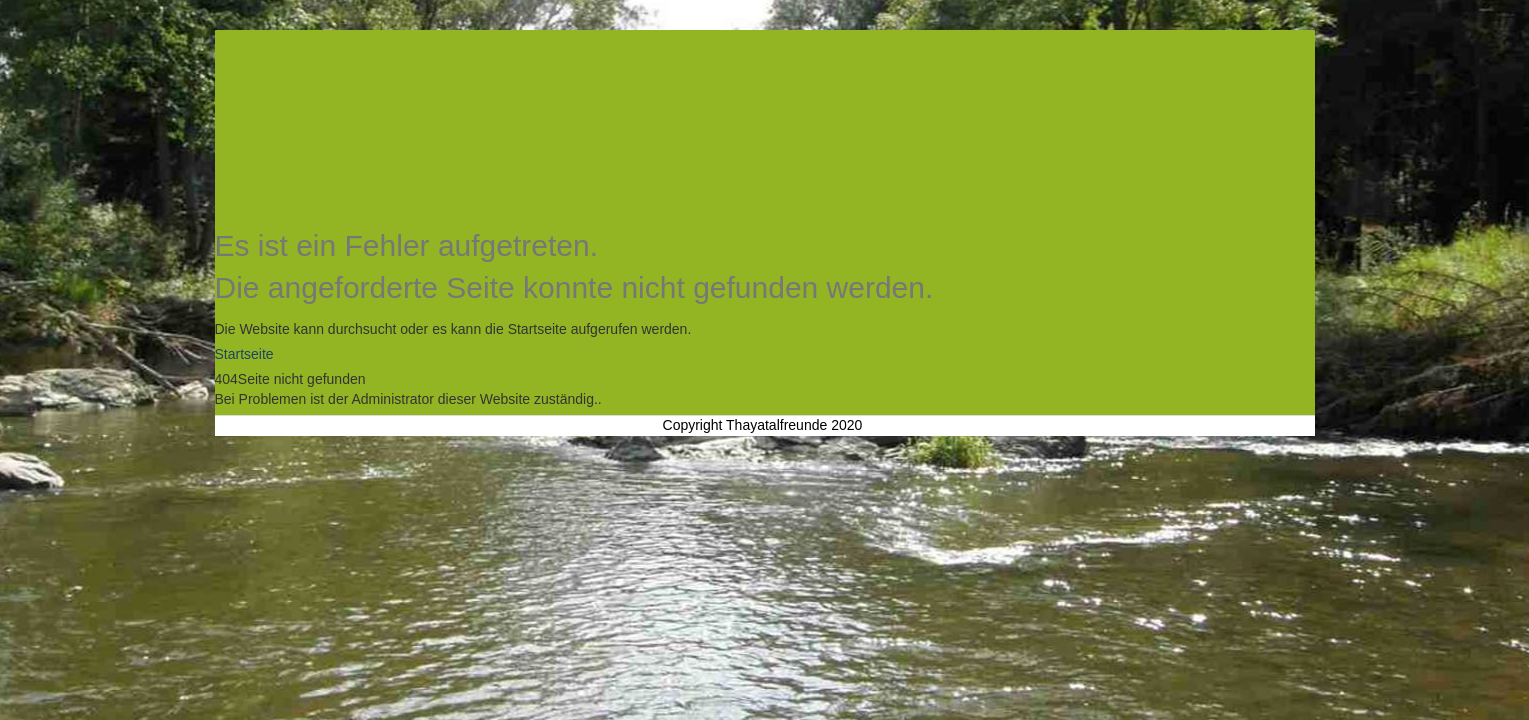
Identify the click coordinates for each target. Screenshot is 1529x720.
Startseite (244, 354)
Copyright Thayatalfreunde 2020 (763, 425)
